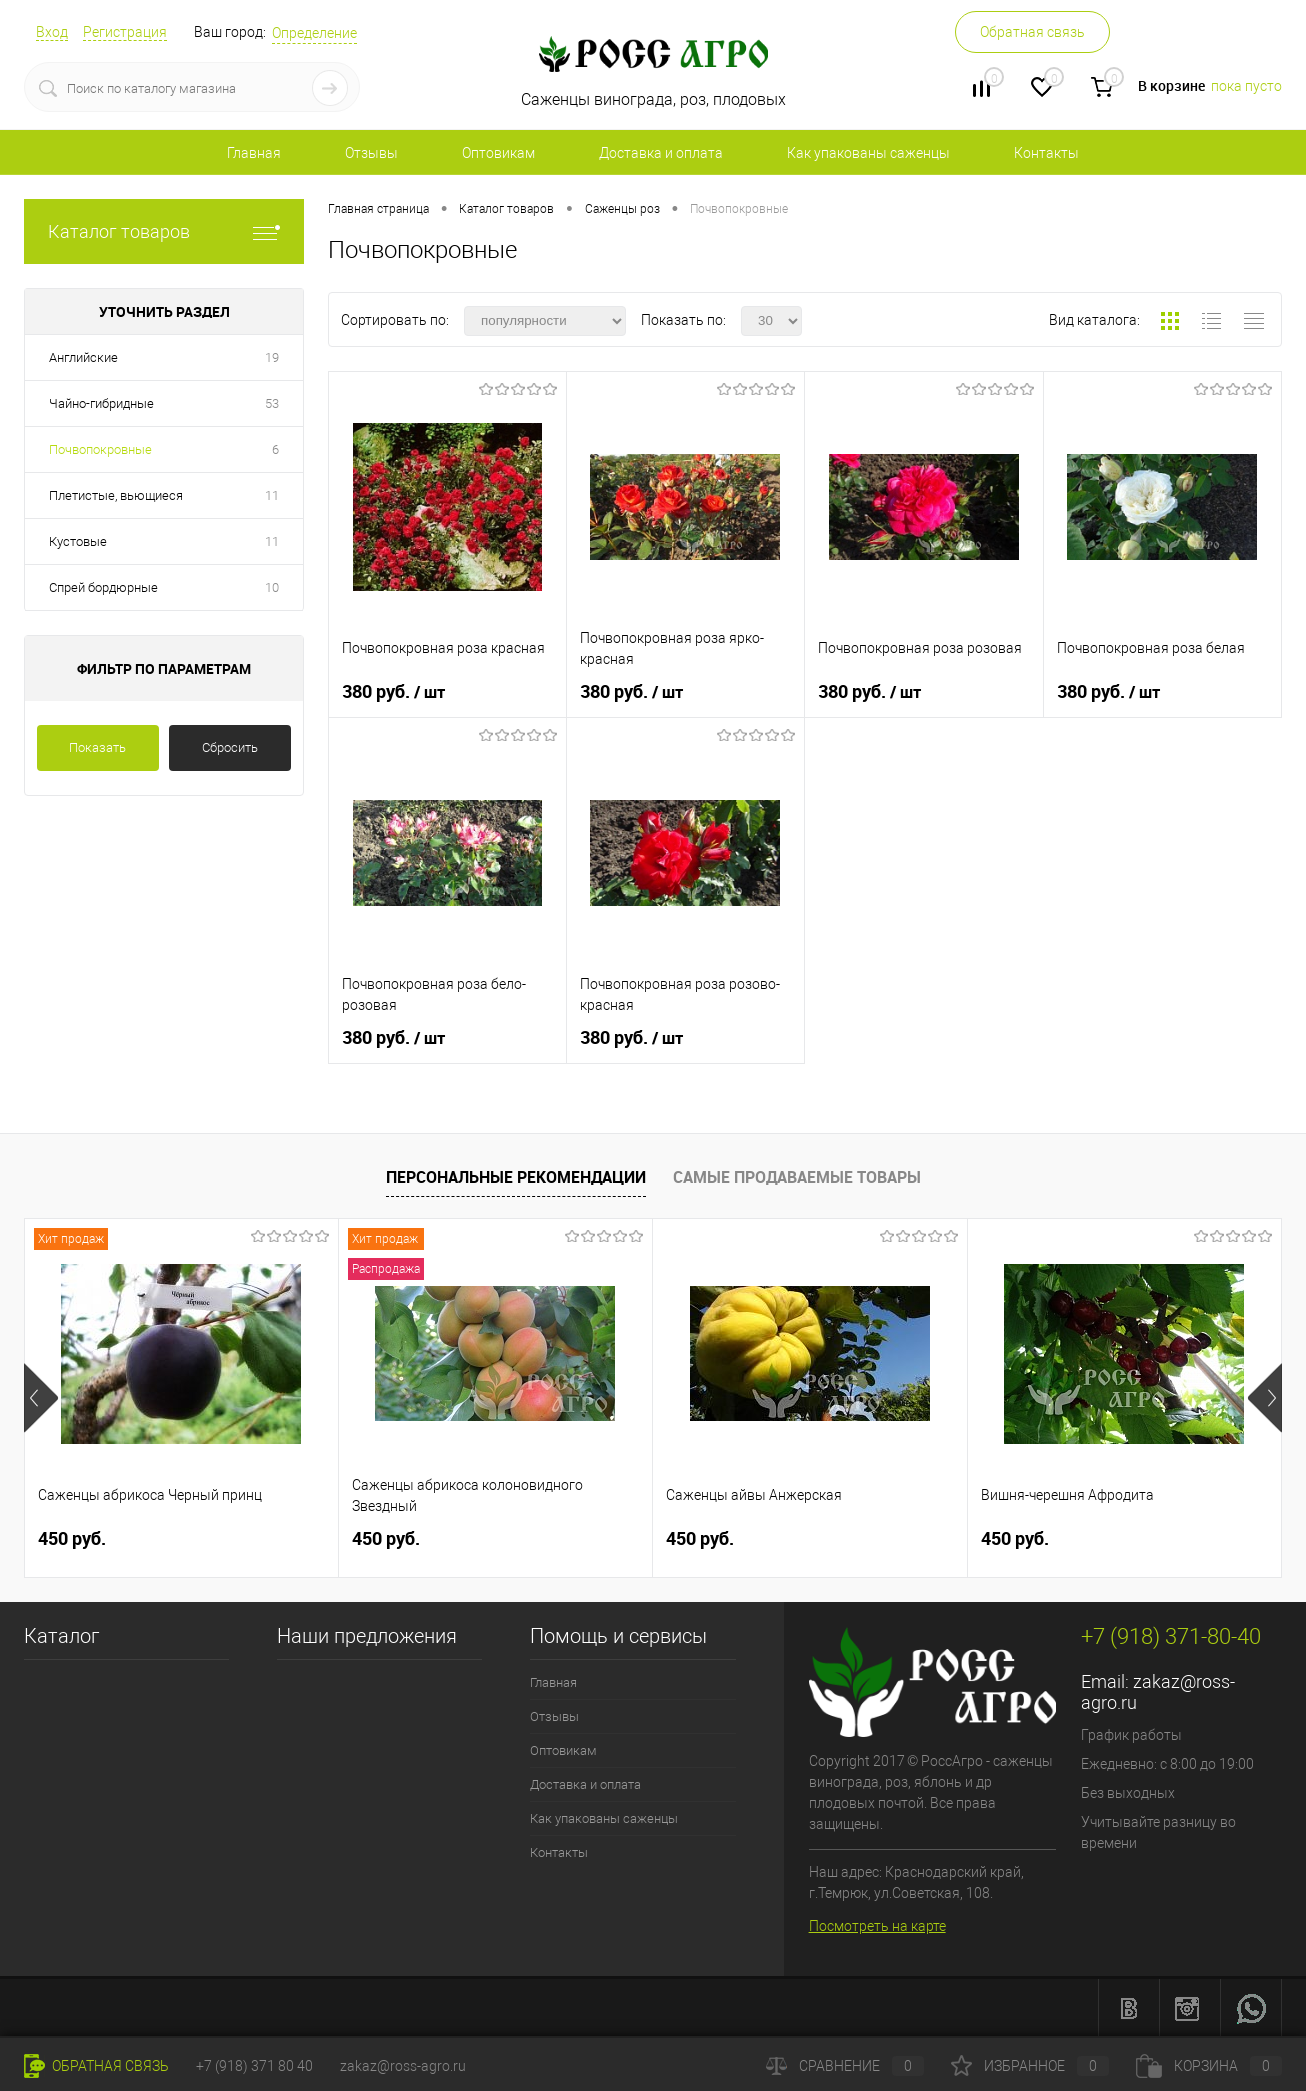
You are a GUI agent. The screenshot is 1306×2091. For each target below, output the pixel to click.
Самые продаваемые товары (797, 1177)
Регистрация (125, 32)
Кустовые (78, 541)
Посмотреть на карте (877, 1926)
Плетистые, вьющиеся (116, 495)
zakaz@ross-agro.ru (403, 2066)
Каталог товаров (164, 231)
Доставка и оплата (661, 153)
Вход (52, 32)
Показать (97, 747)
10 (272, 587)
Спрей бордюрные (103, 587)
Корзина (1209, 2066)
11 (272, 495)
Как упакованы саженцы (868, 153)
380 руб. (393, 692)
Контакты (1046, 153)
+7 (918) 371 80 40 (254, 2066)
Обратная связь (1032, 32)
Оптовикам (498, 153)
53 (272, 403)
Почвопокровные (100, 449)
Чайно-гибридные (101, 403)
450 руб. (72, 1538)
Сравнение (845, 2066)
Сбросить (230, 747)
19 (272, 357)
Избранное (1030, 2066)
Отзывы (371, 153)
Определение (314, 33)
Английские (83, 357)
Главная (254, 153)
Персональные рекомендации (516, 1177)
